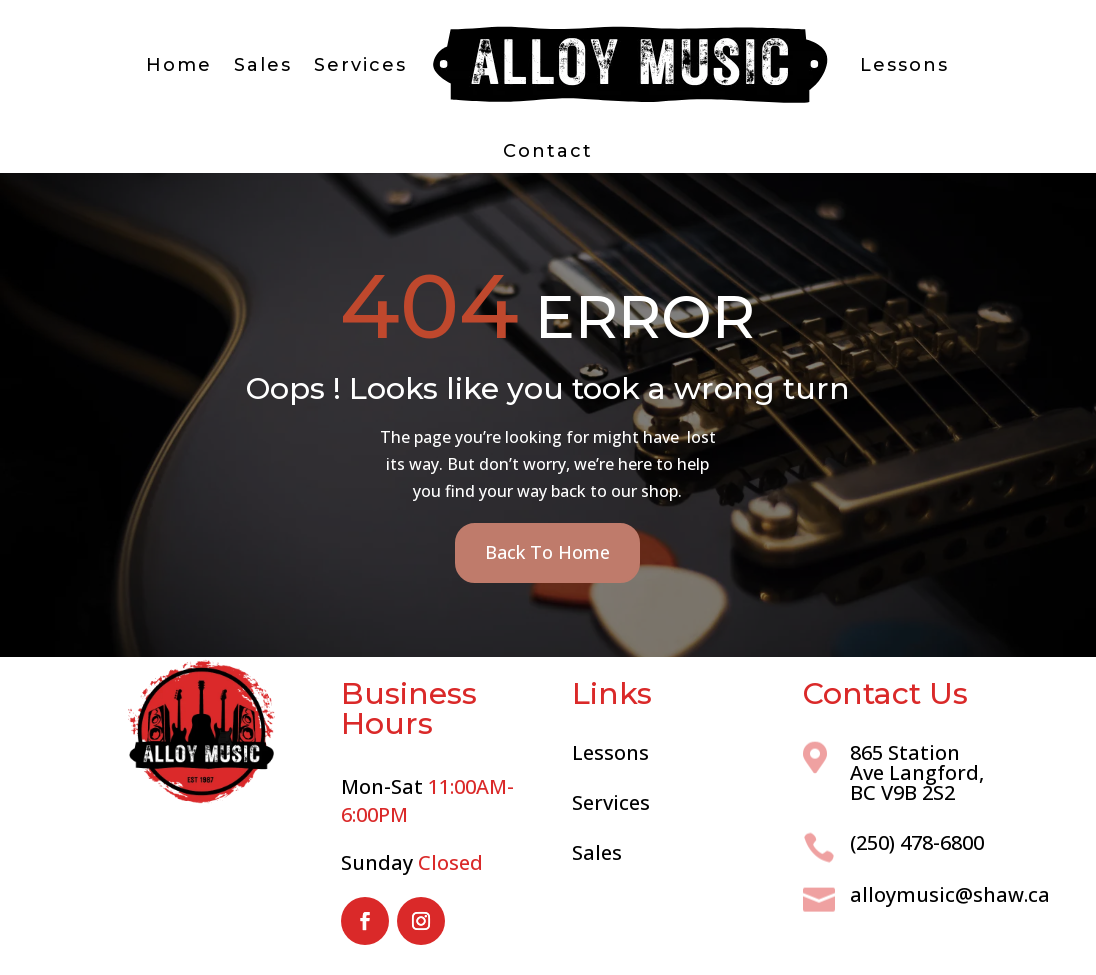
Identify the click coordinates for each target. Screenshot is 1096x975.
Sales (263, 65)
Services (360, 65)
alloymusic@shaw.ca (950, 894)
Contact (548, 151)
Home (179, 65)
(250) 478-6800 (917, 842)
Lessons (904, 65)
